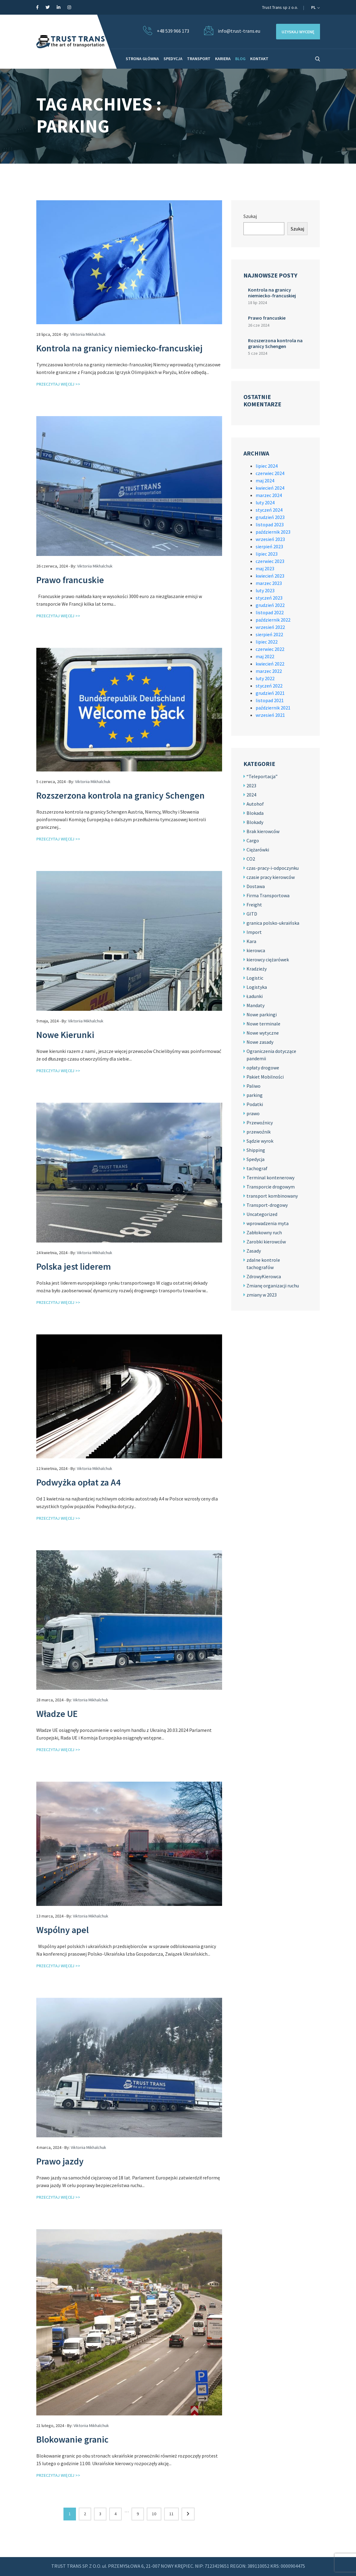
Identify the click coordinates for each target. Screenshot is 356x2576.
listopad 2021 (270, 700)
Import (254, 932)
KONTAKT (259, 58)
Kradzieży (256, 969)
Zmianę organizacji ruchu (272, 1286)
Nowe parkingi (261, 1014)
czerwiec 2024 (270, 473)
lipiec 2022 (267, 642)
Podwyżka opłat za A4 (78, 1482)
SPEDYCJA (173, 58)
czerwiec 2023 (270, 561)
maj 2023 (265, 568)
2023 (251, 785)
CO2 (250, 859)
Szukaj (250, 216)
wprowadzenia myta (267, 1223)
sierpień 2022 (269, 634)
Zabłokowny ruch (264, 1232)
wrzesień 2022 (270, 627)
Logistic (254, 978)
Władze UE (57, 1713)
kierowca (255, 950)
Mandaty (255, 1005)
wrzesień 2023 (270, 539)
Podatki (254, 1104)
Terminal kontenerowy (270, 1177)
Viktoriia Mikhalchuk (88, 334)
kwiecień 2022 (270, 664)
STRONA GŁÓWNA (142, 58)
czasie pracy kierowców (270, 877)
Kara (251, 941)
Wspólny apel (62, 1930)
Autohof (255, 804)
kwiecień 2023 (270, 576)
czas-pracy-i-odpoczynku (272, 868)
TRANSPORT (198, 58)
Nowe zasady (259, 1042)
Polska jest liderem (73, 1266)
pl (315, 7)
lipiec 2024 (267, 466)
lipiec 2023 (267, 554)
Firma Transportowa (267, 895)
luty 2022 (265, 678)
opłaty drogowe (262, 1068)
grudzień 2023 (270, 517)
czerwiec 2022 (270, 649)
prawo (253, 1113)
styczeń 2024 (269, 510)
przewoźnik (258, 1132)
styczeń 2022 (269, 686)
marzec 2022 (269, 671)
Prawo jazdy (60, 2161)
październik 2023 (273, 532)
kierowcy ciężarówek (267, 959)
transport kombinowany (272, 1196)
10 (154, 2513)
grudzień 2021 (270, 693)
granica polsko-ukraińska (272, 923)
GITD (251, 914)
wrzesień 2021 (270, 715)
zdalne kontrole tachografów (263, 1263)
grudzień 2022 (270, 605)
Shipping (255, 1150)
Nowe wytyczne (262, 1033)
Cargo (252, 840)
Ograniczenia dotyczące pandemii (271, 1054)
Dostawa (255, 886)
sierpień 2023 (269, 546)
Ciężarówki (257, 850)
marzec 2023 (269, 583)
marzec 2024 (269, 495)
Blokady (254, 822)
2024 (251, 795)
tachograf (257, 1168)
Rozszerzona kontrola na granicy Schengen (120, 795)
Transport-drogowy (267, 1205)
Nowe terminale (263, 1024)
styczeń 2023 (269, 598)
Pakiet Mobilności (265, 1077)
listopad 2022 (270, 612)
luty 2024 (265, 502)
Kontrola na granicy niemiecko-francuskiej (119, 348)
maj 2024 (265, 480)
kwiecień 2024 (270, 488)
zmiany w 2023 (261, 1295)
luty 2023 (265, 590)
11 (171, 2513)
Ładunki (254, 996)
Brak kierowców (262, 831)
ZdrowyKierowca (263, 1276)
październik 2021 (273, 708)
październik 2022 (273, 620)
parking (254, 1095)
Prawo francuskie (70, 580)
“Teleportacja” (262, 776)
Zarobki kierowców (266, 1242)
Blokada (255, 813)
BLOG (240, 58)
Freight (254, 905)
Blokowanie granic (72, 2439)
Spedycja (255, 1159)
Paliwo (253, 1086)
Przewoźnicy (259, 1122)
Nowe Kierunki (65, 1034)
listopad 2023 (270, 524)
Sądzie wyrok (259, 1141)
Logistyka (256, 987)
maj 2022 (265, 656)
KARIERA (223, 58)
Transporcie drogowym (270, 1187)
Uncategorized (261, 1214)
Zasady (253, 1251)
